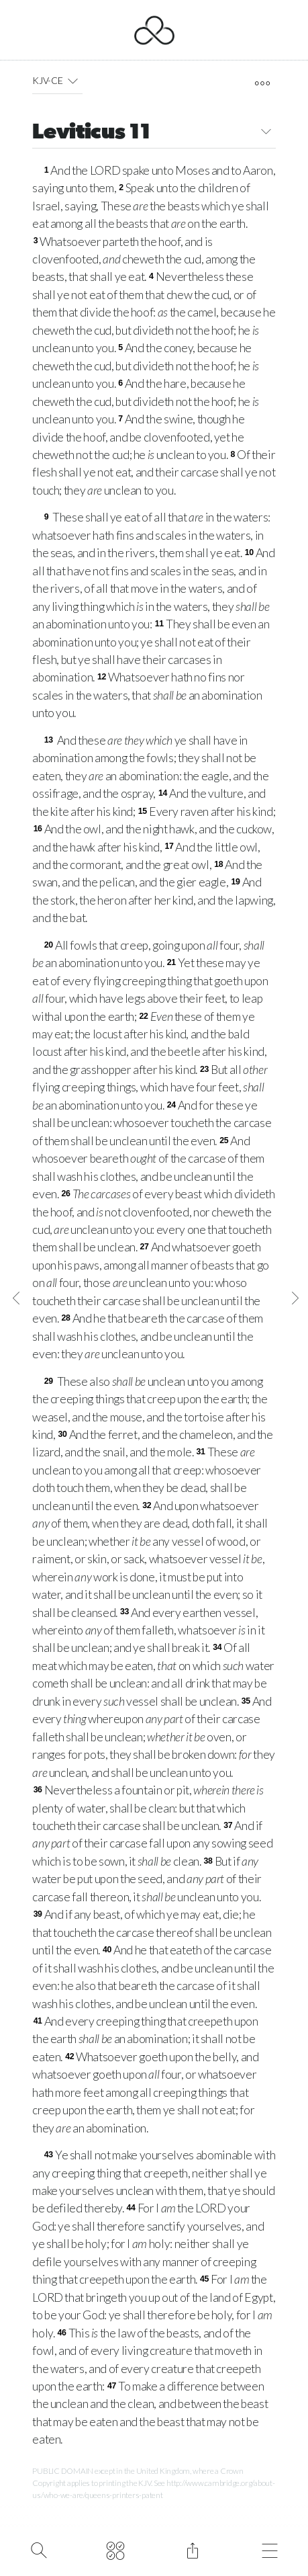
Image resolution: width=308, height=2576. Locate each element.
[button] (73, 81)
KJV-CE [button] (57, 81)
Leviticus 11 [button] (154, 133)
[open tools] (263, 83)
